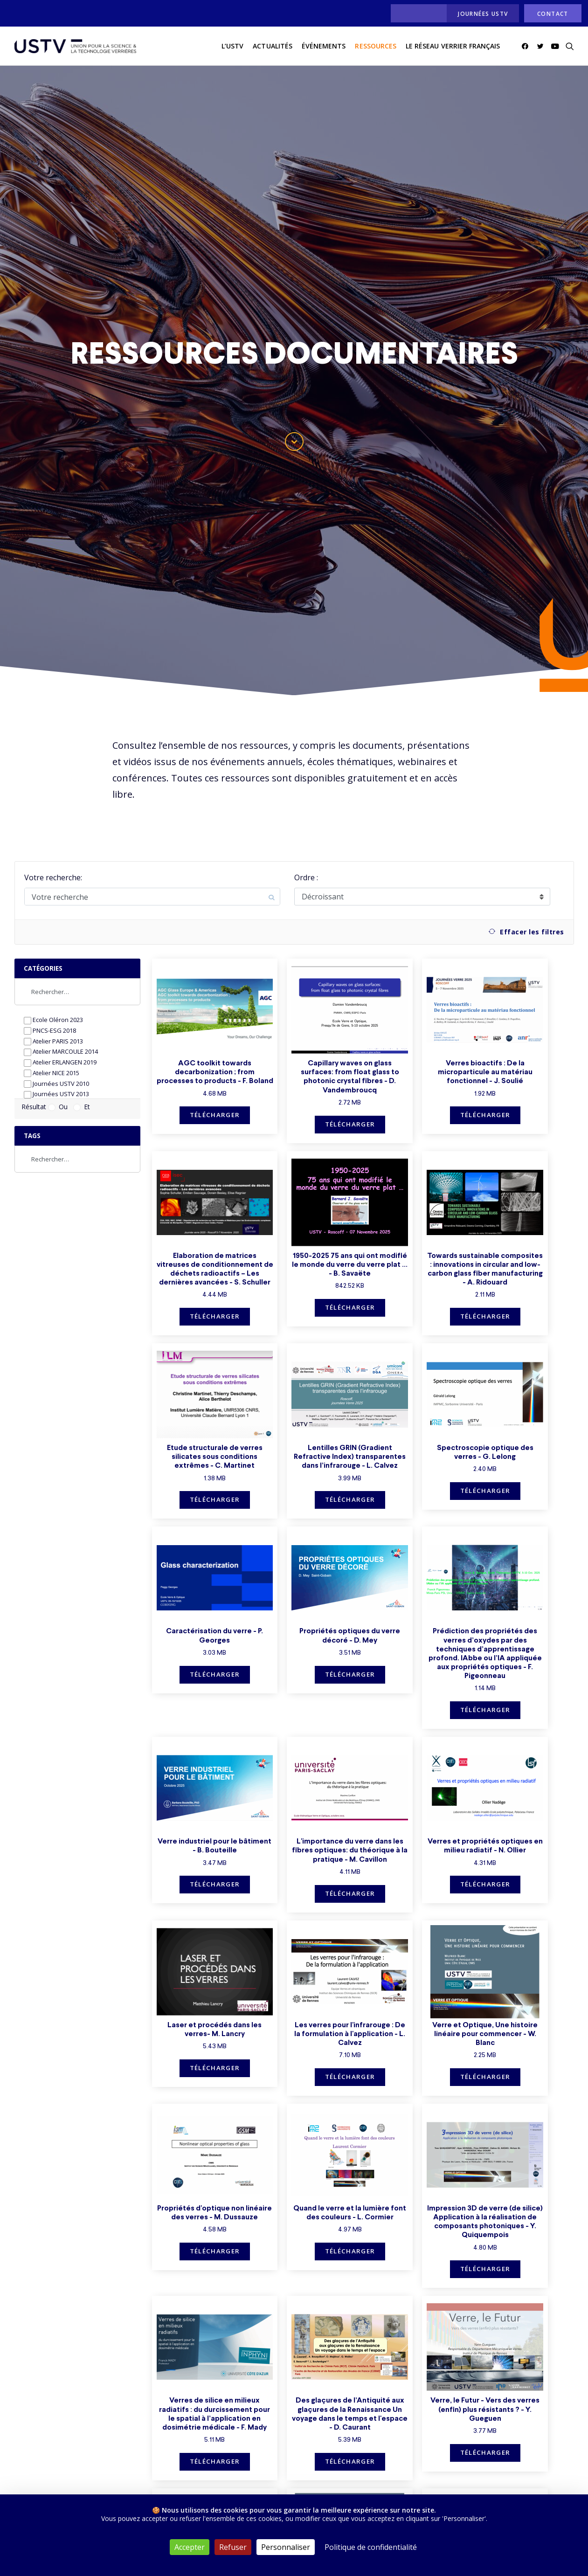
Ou (58, 1106)
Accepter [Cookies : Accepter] (189, 2547)
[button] (527, 46)
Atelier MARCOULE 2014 (61, 1051)
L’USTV (232, 45)
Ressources (375, 45)
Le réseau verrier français (453, 45)
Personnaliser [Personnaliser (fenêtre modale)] (285, 2547)
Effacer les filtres (526, 931)
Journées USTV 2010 (56, 1083)
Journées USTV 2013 (56, 1094)
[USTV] (75, 46)
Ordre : (306, 877)
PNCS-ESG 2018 (50, 1030)
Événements (324, 45)
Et (81, 1106)
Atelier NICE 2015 (51, 1073)
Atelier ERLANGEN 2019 (60, 1062)
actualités (272, 45)
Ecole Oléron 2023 (53, 1019)
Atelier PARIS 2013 (53, 1041)
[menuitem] (416, 13)
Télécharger (215, 1115)
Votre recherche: (53, 877)
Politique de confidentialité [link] (371, 2547)
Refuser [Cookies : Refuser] (233, 2547)
